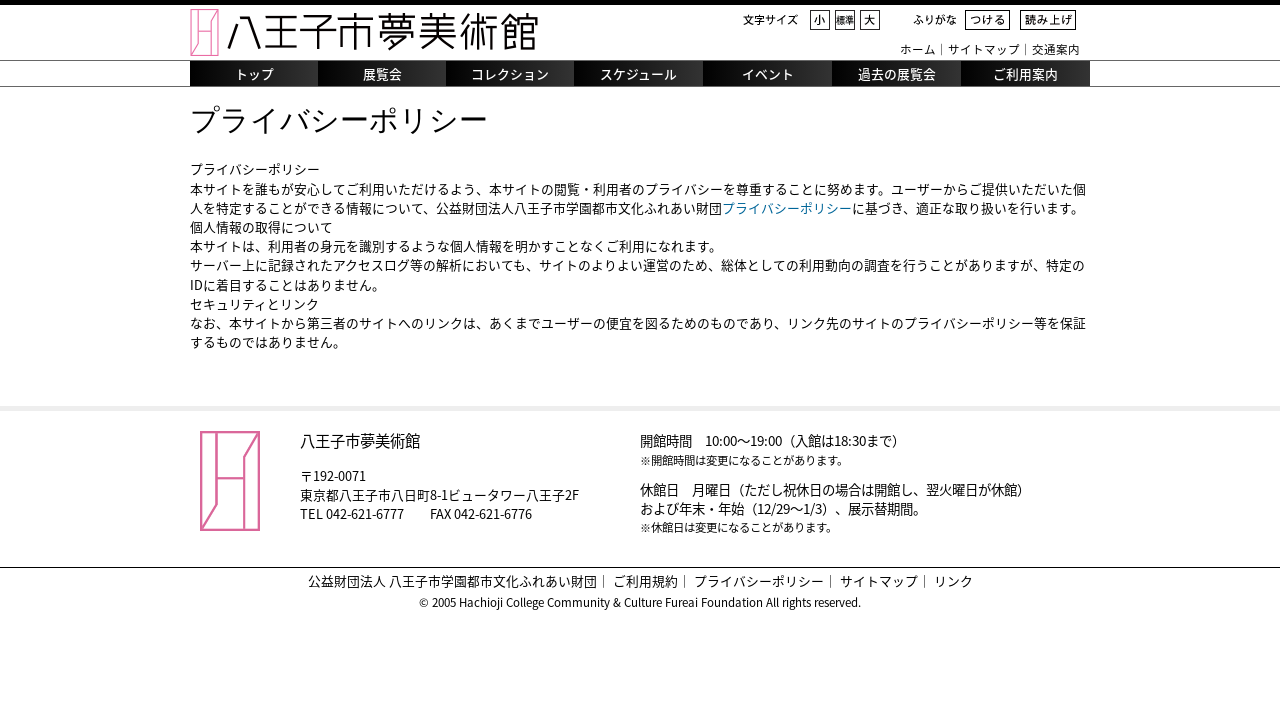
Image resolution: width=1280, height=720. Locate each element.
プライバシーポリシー (787, 207)
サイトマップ (984, 49)
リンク (953, 580)
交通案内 (1056, 49)
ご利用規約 (645, 580)
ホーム (918, 49)
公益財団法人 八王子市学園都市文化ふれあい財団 (452, 580)
